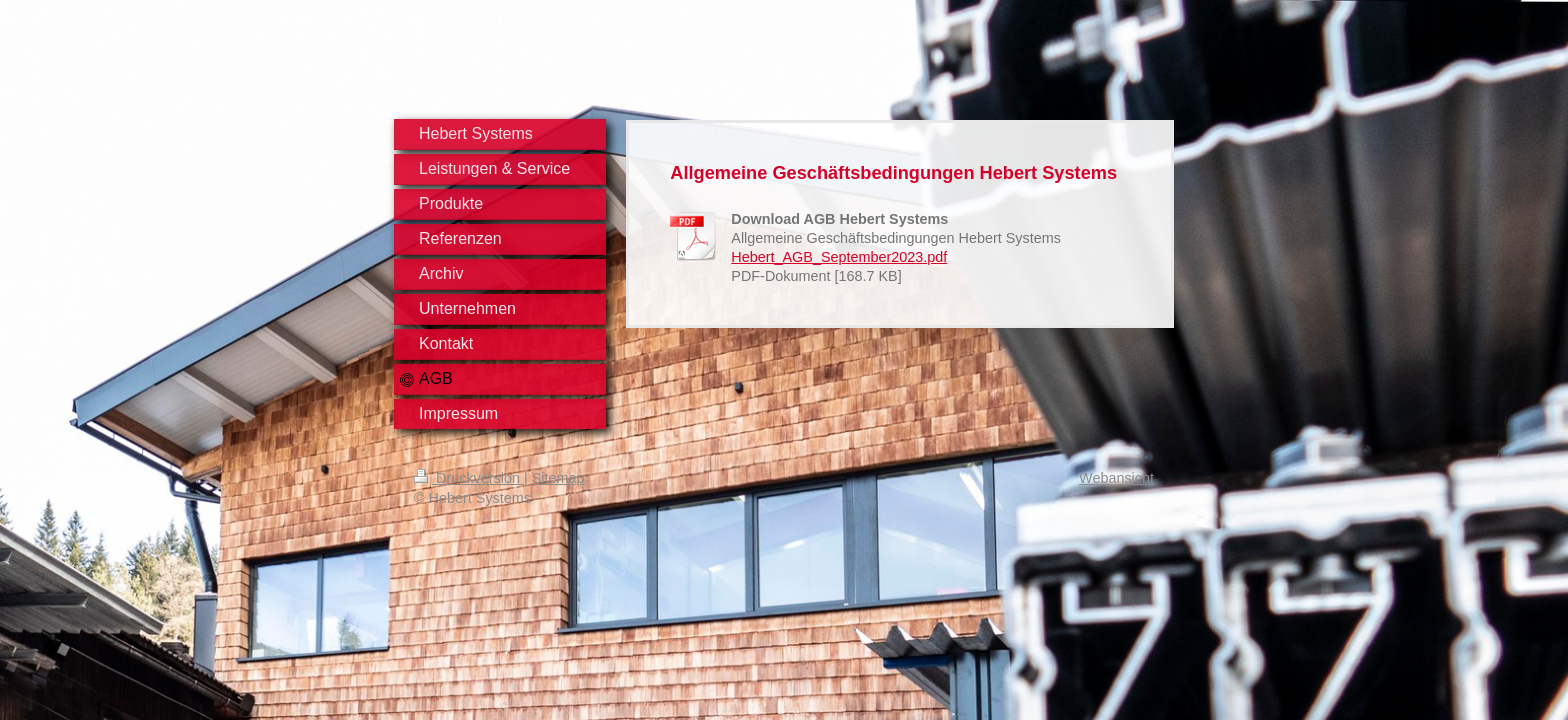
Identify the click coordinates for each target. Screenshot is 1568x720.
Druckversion (469, 478)
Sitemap (558, 478)
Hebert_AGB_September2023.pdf (839, 257)
